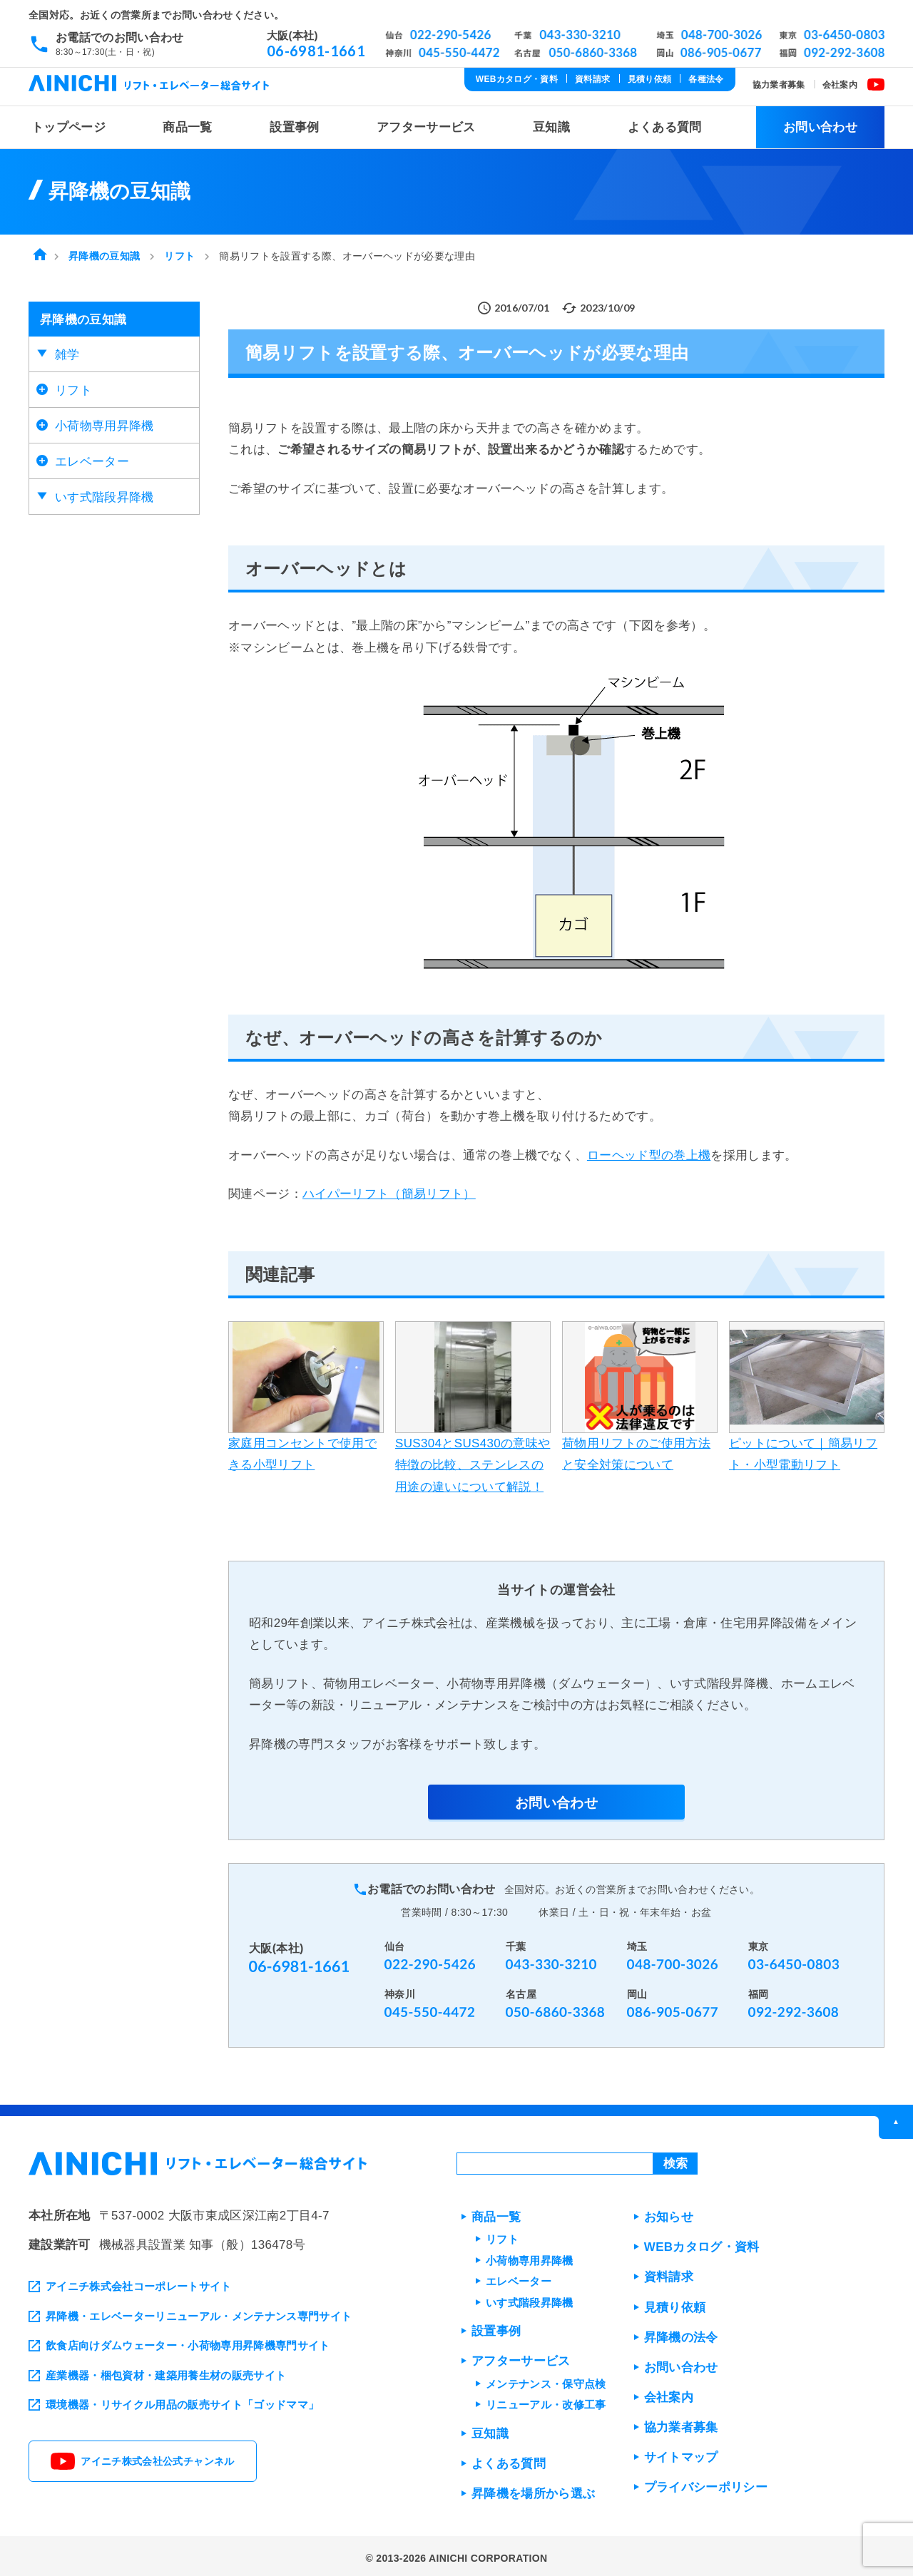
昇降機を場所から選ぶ (533, 2489)
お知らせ (668, 2213)
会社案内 (839, 85)
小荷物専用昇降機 (104, 422)
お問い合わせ (820, 123)
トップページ (68, 123)
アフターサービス (426, 123)
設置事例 (294, 123)
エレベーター (92, 457)
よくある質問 (665, 123)
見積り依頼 (650, 79)
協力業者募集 (779, 85)
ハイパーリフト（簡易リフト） (389, 1190)
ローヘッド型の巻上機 (648, 1151)
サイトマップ (681, 2453)
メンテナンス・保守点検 (546, 2380)
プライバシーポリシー (705, 2483)
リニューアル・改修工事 (546, 2400)
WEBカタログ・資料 (517, 79)
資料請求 (592, 79)
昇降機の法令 (681, 2333)
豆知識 (551, 123)
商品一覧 (187, 123)
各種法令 (705, 79)
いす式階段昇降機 (104, 493)
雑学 (67, 350)
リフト (73, 386)
